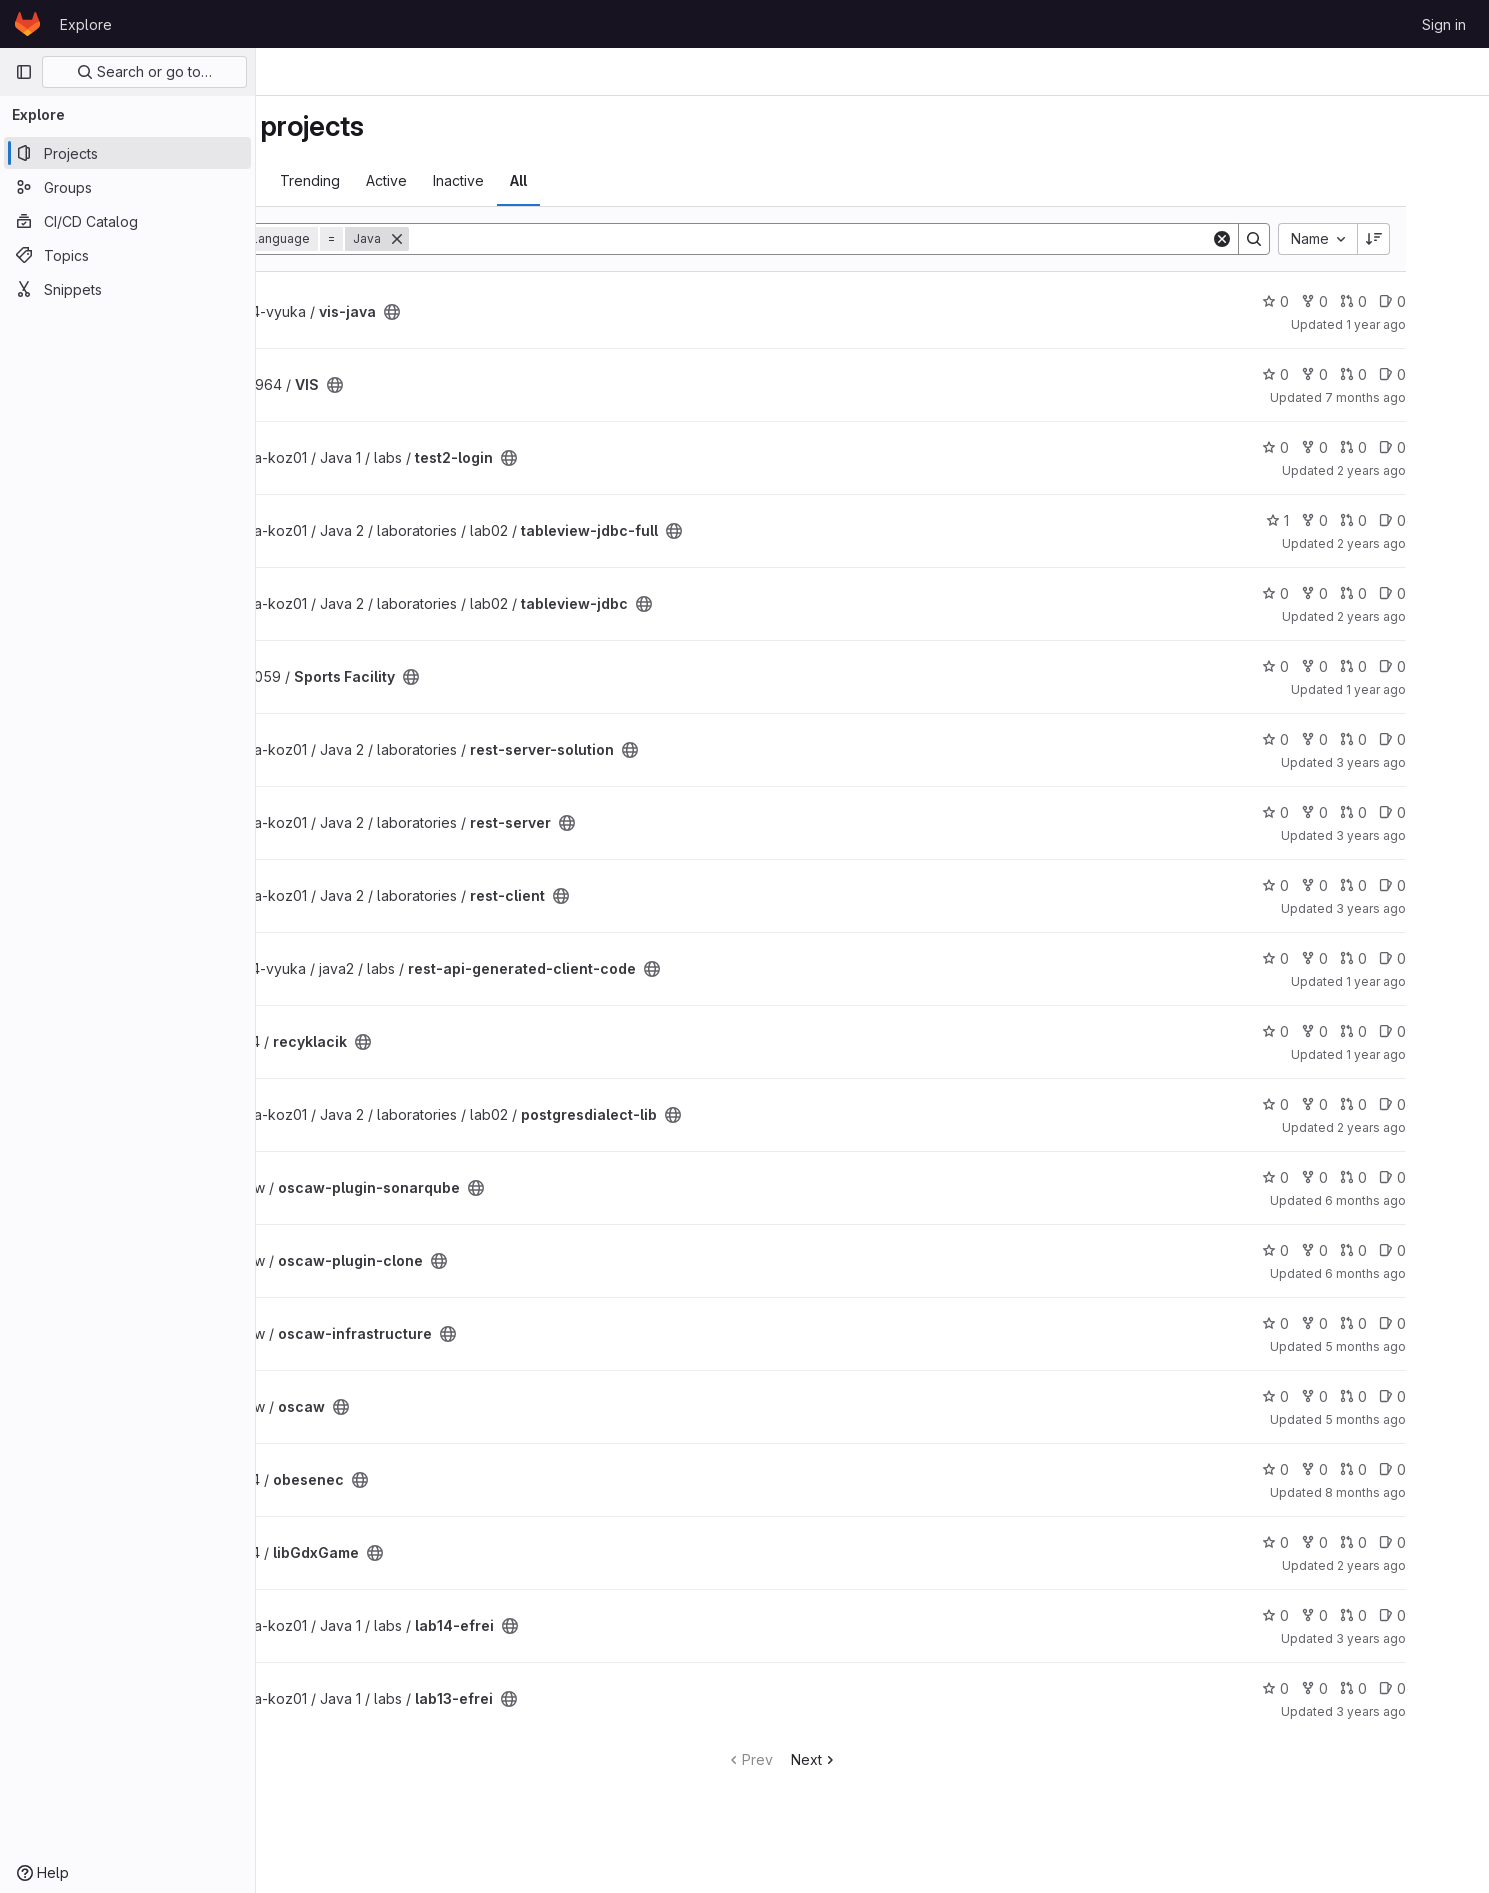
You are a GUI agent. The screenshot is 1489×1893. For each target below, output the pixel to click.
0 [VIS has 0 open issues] (1451, 374)
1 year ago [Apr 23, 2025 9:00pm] (1435, 689)
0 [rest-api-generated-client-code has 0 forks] (1373, 958)
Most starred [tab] (334, 180)
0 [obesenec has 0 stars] (1334, 1469)
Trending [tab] (432, 180)
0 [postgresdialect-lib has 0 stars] (1334, 1104)
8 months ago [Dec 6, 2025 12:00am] (1424, 1492)
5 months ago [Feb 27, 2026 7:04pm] (1424, 1346)
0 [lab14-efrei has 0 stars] (1334, 1615)
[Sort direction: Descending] (1433, 239)
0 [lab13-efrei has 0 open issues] (1451, 1688)
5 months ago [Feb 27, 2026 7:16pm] (1424, 1419)
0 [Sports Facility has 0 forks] (1373, 666)
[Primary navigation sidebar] (24, 72)
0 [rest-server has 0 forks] (1373, 812)
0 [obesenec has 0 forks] (1373, 1469)
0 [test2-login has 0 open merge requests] (1412, 447)
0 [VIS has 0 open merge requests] (1412, 374)
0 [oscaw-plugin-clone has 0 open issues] (1451, 1250)
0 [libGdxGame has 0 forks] (1373, 1542)
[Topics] (127, 255)
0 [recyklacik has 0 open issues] (1451, 1031)
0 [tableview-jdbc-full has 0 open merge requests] (1412, 520)
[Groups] (127, 187)
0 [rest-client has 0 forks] (1373, 885)
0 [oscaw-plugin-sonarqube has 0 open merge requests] (1412, 1177)
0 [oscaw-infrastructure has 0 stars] (1334, 1323)
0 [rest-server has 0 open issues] (1451, 812)
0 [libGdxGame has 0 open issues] (1451, 1542)
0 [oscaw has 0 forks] (1373, 1396)
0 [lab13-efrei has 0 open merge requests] (1412, 1688)
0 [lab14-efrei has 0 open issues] (1451, 1615)
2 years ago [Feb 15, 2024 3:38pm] (1430, 1565)
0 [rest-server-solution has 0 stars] (1334, 739)
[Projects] (127, 153)
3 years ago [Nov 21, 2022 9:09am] (1430, 1638)
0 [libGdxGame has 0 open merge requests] (1412, 1542)
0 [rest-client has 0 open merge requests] (1412, 885)
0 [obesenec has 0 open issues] (1451, 1469)
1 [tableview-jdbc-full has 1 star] (1336, 520)
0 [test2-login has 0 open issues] (1451, 447)
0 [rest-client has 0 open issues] (1451, 885)
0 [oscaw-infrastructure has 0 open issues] (1451, 1323)
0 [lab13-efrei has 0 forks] (1373, 1688)
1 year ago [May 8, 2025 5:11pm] (1435, 981)
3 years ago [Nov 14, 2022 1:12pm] (1430, 1711)
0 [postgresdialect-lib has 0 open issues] (1451, 1104)
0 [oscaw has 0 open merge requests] (1412, 1396)
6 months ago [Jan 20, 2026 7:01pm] (1424, 1273)
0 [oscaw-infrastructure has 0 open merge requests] (1412, 1323)
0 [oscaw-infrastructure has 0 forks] (1373, 1323)
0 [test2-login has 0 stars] (1334, 447)
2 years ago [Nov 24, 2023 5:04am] (1430, 470)
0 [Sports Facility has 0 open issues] (1451, 666)
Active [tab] (508, 180)
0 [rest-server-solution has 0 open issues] (1451, 739)
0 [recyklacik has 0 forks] (1373, 1031)
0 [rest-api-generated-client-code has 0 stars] (1334, 958)
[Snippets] (127, 289)
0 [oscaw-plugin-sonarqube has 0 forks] (1373, 1177)
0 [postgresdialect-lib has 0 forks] (1373, 1104)
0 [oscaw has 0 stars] (1334, 1396)
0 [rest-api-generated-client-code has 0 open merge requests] (1412, 958)
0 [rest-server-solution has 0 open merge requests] (1412, 739)
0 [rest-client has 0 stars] (1334, 885)
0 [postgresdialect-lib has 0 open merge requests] (1412, 1104)
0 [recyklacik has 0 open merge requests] (1412, 1031)
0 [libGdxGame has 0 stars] (1334, 1542)
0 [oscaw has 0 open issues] (1451, 1396)
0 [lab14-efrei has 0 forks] (1373, 1615)
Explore (86, 24)
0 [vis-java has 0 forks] (1373, 301)
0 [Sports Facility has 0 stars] (1334, 666)
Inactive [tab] (580, 180)
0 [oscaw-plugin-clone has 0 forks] (1373, 1250)
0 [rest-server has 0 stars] (1334, 812)
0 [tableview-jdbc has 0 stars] (1334, 593)
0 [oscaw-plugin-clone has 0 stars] (1334, 1250)
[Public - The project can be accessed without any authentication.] (514, 312)
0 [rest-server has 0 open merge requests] (1412, 812)
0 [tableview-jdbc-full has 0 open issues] (1451, 520)
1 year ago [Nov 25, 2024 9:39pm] (1435, 324)
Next (905, 1759)
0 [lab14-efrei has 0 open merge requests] (1412, 1615)
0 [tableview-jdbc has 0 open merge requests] (1412, 593)
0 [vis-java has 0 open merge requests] (1412, 301)
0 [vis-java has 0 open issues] (1451, 301)
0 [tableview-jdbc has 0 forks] (1373, 593)
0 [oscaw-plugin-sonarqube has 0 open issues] (1451, 1177)
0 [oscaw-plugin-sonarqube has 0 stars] (1334, 1177)
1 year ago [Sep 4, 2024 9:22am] (1435, 1054)
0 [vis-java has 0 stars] (1334, 301)
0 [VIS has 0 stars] (1334, 374)
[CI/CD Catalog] (127, 221)
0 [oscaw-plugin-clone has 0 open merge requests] (1412, 1250)
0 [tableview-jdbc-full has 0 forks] (1373, 520)
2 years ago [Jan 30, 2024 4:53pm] (1430, 616)
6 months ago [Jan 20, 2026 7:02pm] (1424, 1200)
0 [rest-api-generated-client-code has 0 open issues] (1451, 958)
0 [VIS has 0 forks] (1373, 374)
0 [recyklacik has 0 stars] (1334, 1031)
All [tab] (640, 180)
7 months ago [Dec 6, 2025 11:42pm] (1424, 397)
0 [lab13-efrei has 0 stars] (1334, 1688)
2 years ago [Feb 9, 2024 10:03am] (1430, 543)
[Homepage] (27, 24)
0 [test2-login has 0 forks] (1373, 447)
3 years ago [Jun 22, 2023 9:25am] (1430, 762)
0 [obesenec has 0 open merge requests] (1412, 1469)
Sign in (1444, 24)
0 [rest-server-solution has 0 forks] (1373, 739)
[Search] (900, 239)
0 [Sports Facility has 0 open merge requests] (1412, 666)
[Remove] (519, 239)
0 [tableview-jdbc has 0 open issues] (1451, 593)
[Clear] (1281, 239)
